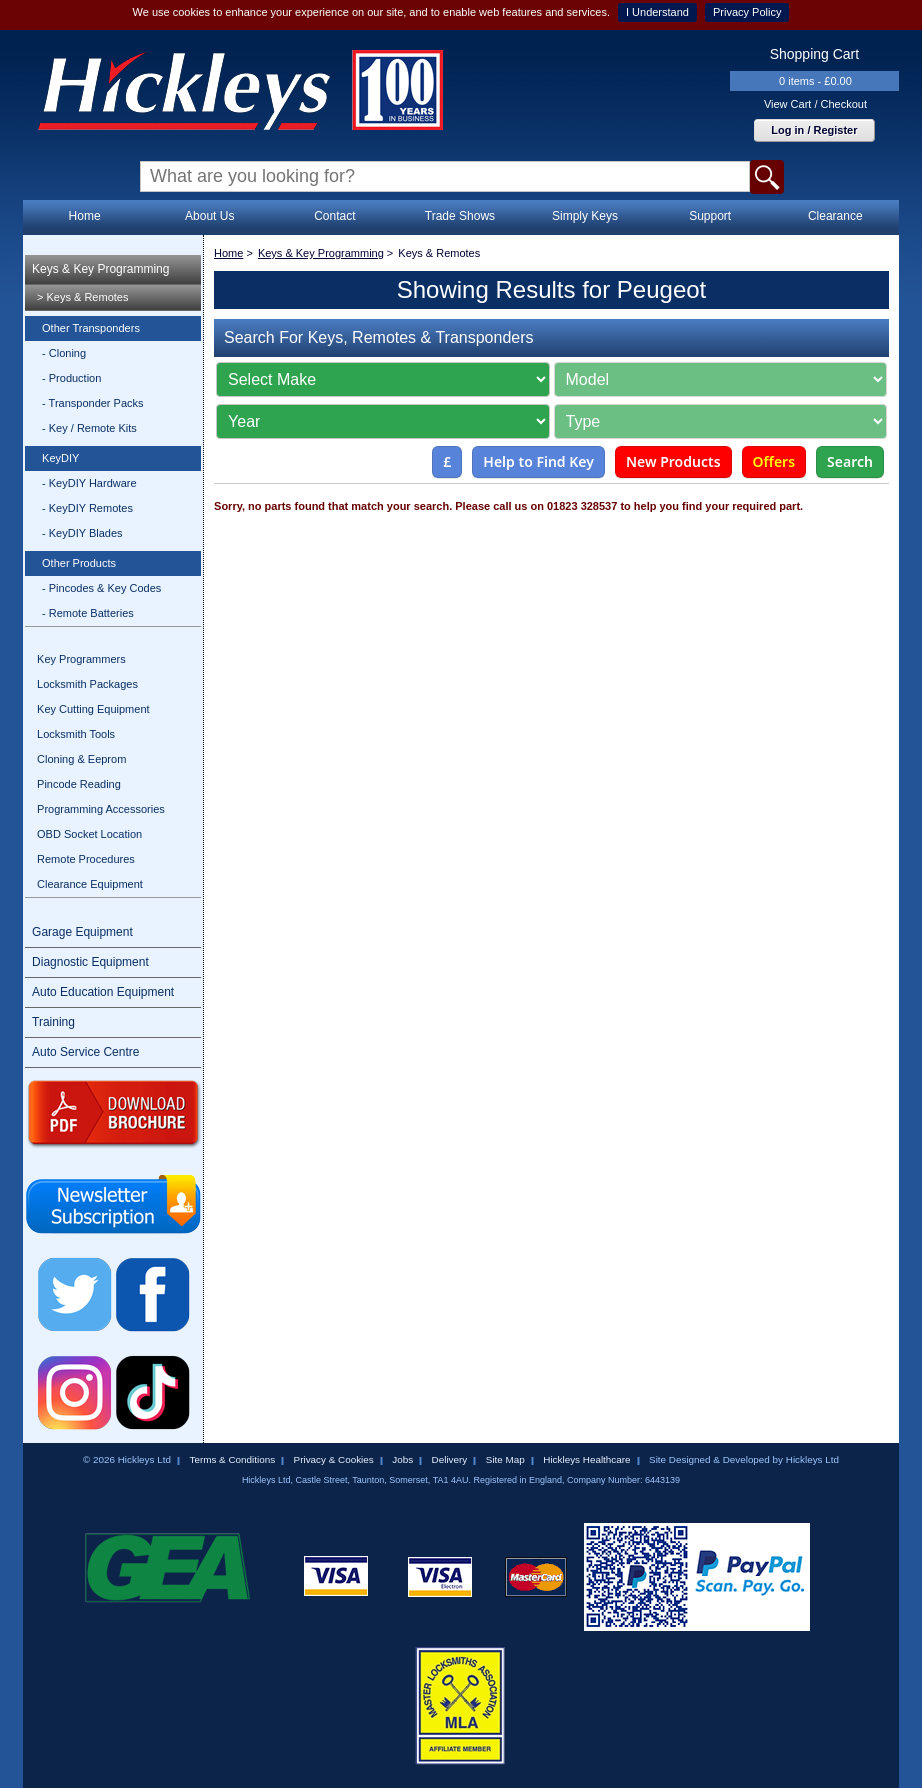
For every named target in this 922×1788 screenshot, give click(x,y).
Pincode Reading (79, 784)
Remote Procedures (86, 859)
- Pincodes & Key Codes (101, 588)
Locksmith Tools (76, 734)
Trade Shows (460, 216)
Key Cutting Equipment (93, 709)
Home (85, 216)
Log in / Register (814, 130)
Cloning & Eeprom (81, 759)
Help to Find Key (538, 461)
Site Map (505, 1459)
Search (850, 461)
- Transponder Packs (93, 403)
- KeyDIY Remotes (87, 508)
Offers (774, 461)
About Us (209, 216)
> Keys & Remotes (82, 297)
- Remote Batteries (88, 613)
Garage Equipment (82, 932)
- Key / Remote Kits (89, 428)
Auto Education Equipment (103, 992)
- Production (71, 378)
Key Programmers (81, 659)
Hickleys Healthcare (586, 1459)
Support (710, 216)
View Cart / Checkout (815, 104)
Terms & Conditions (232, 1459)
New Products (673, 461)
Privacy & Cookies (334, 1459)
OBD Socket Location (89, 834)
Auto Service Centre (85, 1052)
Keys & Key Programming (100, 269)
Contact (334, 216)
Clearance (835, 216)
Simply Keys (585, 216)
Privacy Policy (747, 12)
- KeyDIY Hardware (89, 483)
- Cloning (64, 353)
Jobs (402, 1459)
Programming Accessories (101, 809)
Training (53, 1022)
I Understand (657, 12)
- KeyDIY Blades (82, 533)
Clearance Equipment (90, 884)
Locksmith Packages (87, 684)
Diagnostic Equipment (90, 962)
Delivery (450, 1459)
